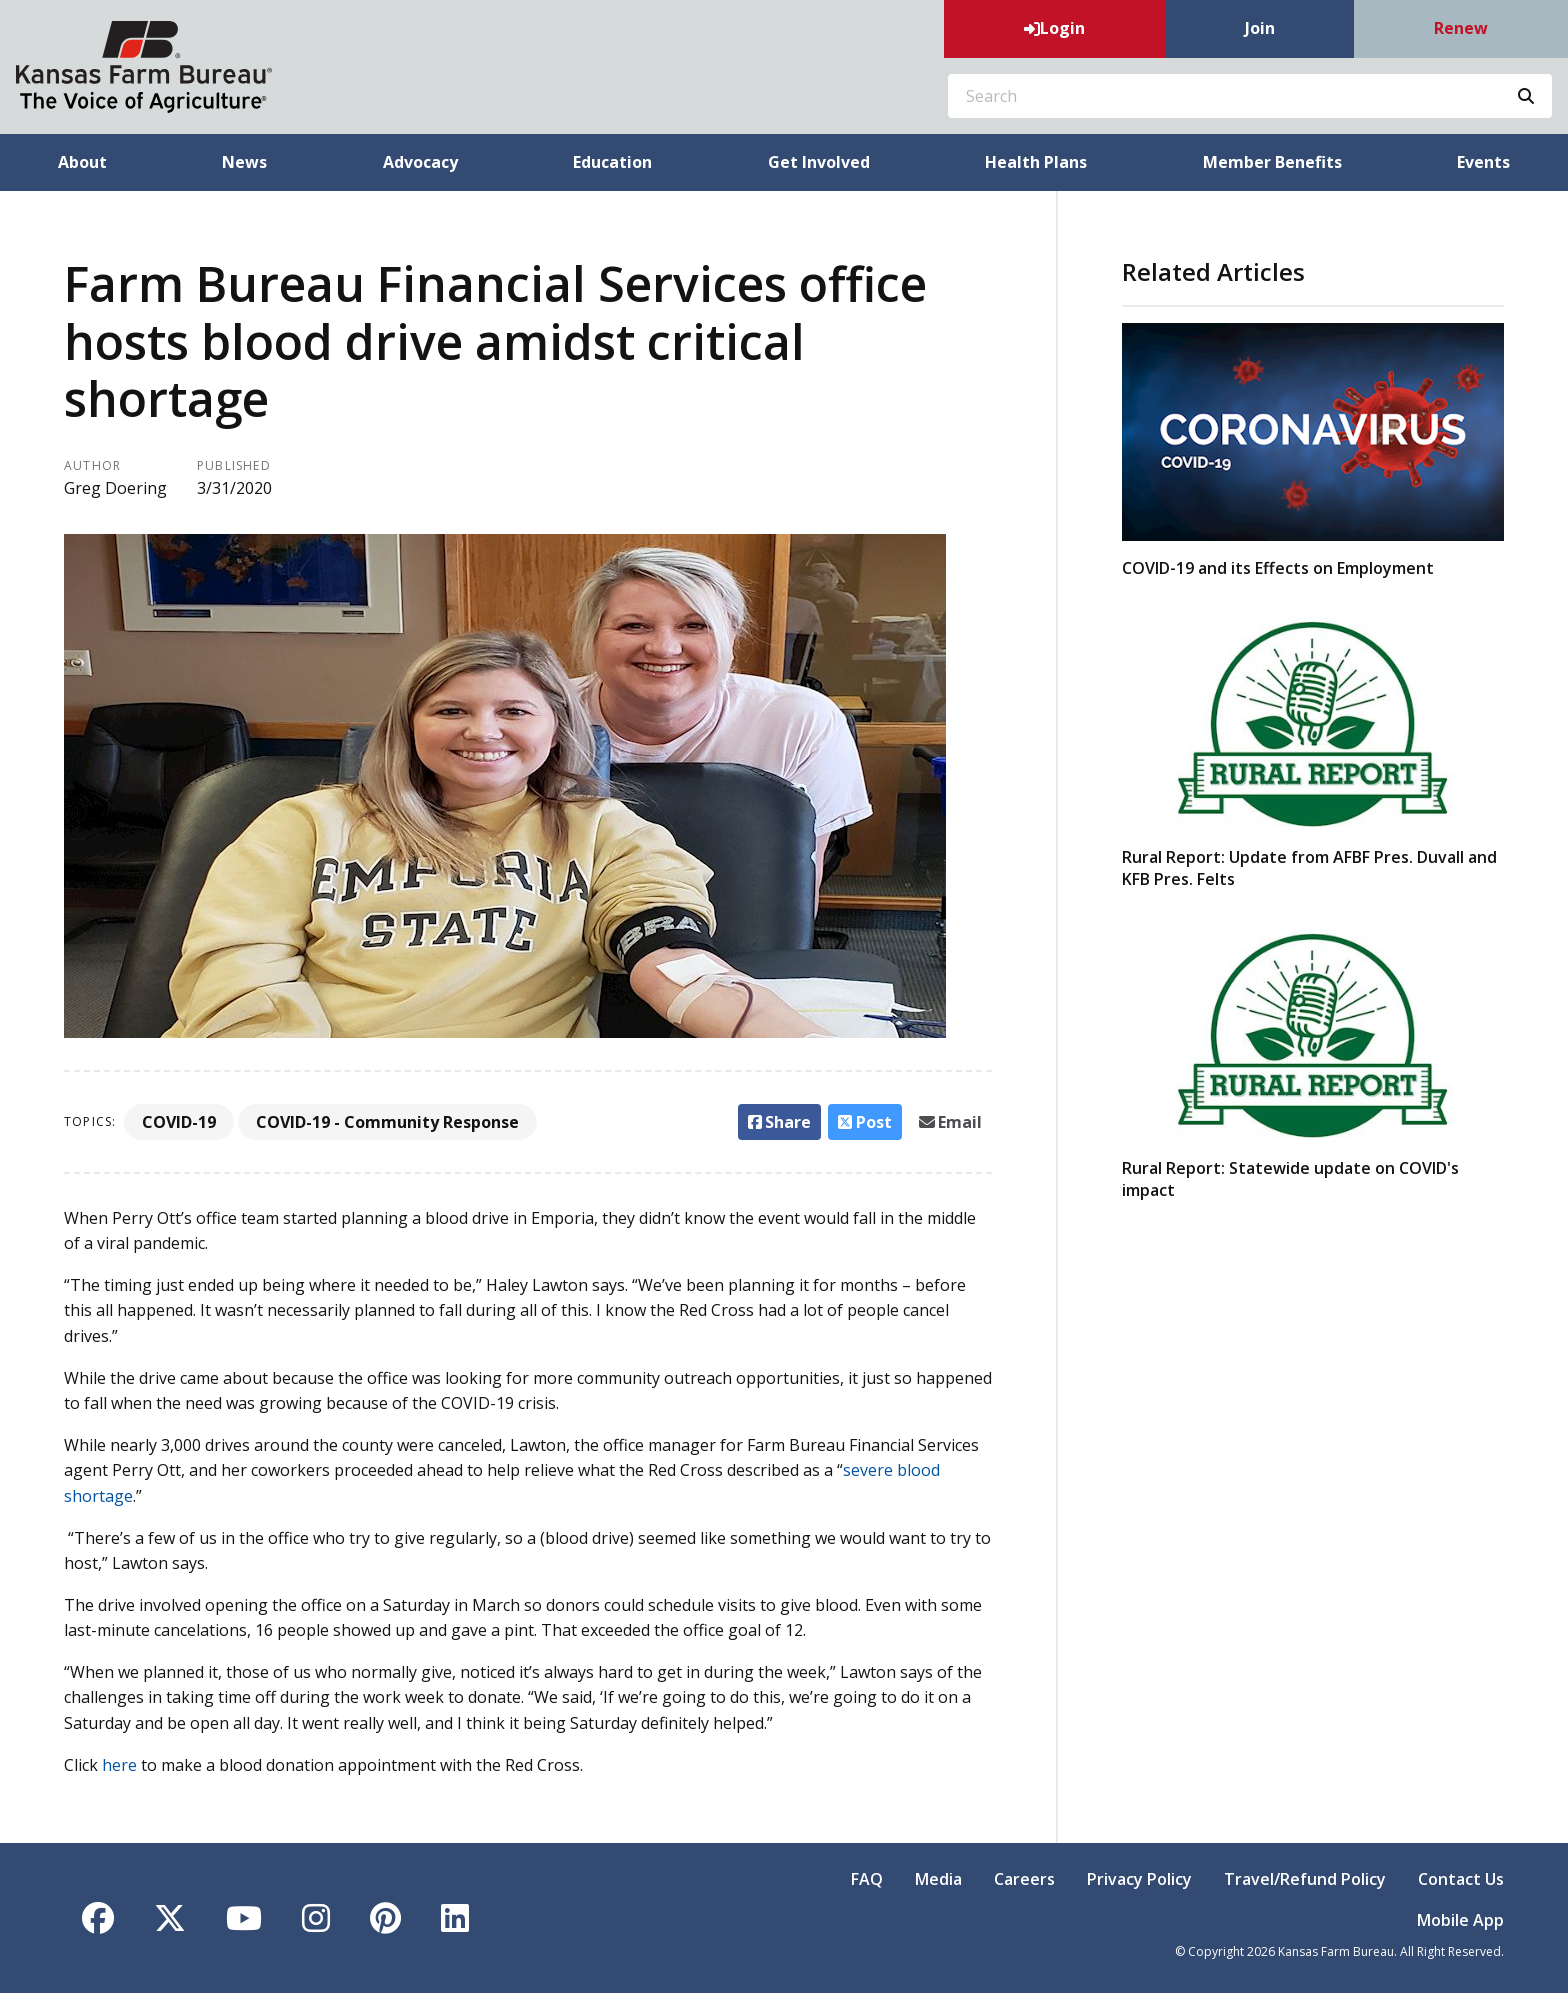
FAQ (867, 1879)
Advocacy (420, 162)
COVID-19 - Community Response (387, 1122)
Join (1260, 28)
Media (938, 1879)
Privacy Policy (1139, 1879)
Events (1483, 162)
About (82, 162)
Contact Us (1461, 1879)
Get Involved (819, 162)
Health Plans (1036, 162)
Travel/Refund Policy (1305, 1879)
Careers (1024, 1879)
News (244, 162)
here (119, 1765)
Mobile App (1460, 1920)
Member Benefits (1272, 162)
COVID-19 (179, 1122)
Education (612, 162)
